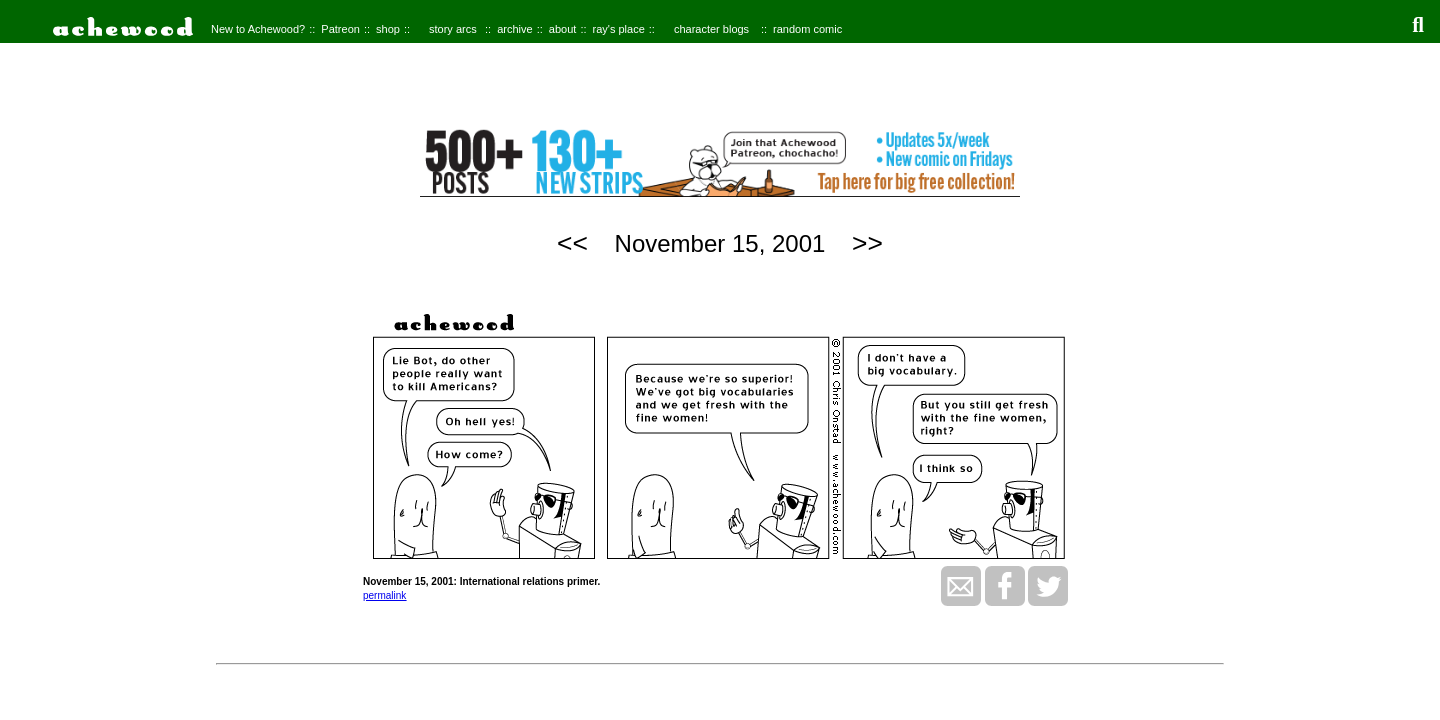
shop (388, 29)
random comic (807, 29)
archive (514, 29)
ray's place (619, 29)
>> (867, 243)
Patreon (340, 29)
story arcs (453, 29)
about (563, 29)
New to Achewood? (258, 29)
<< (572, 243)
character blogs (711, 29)
